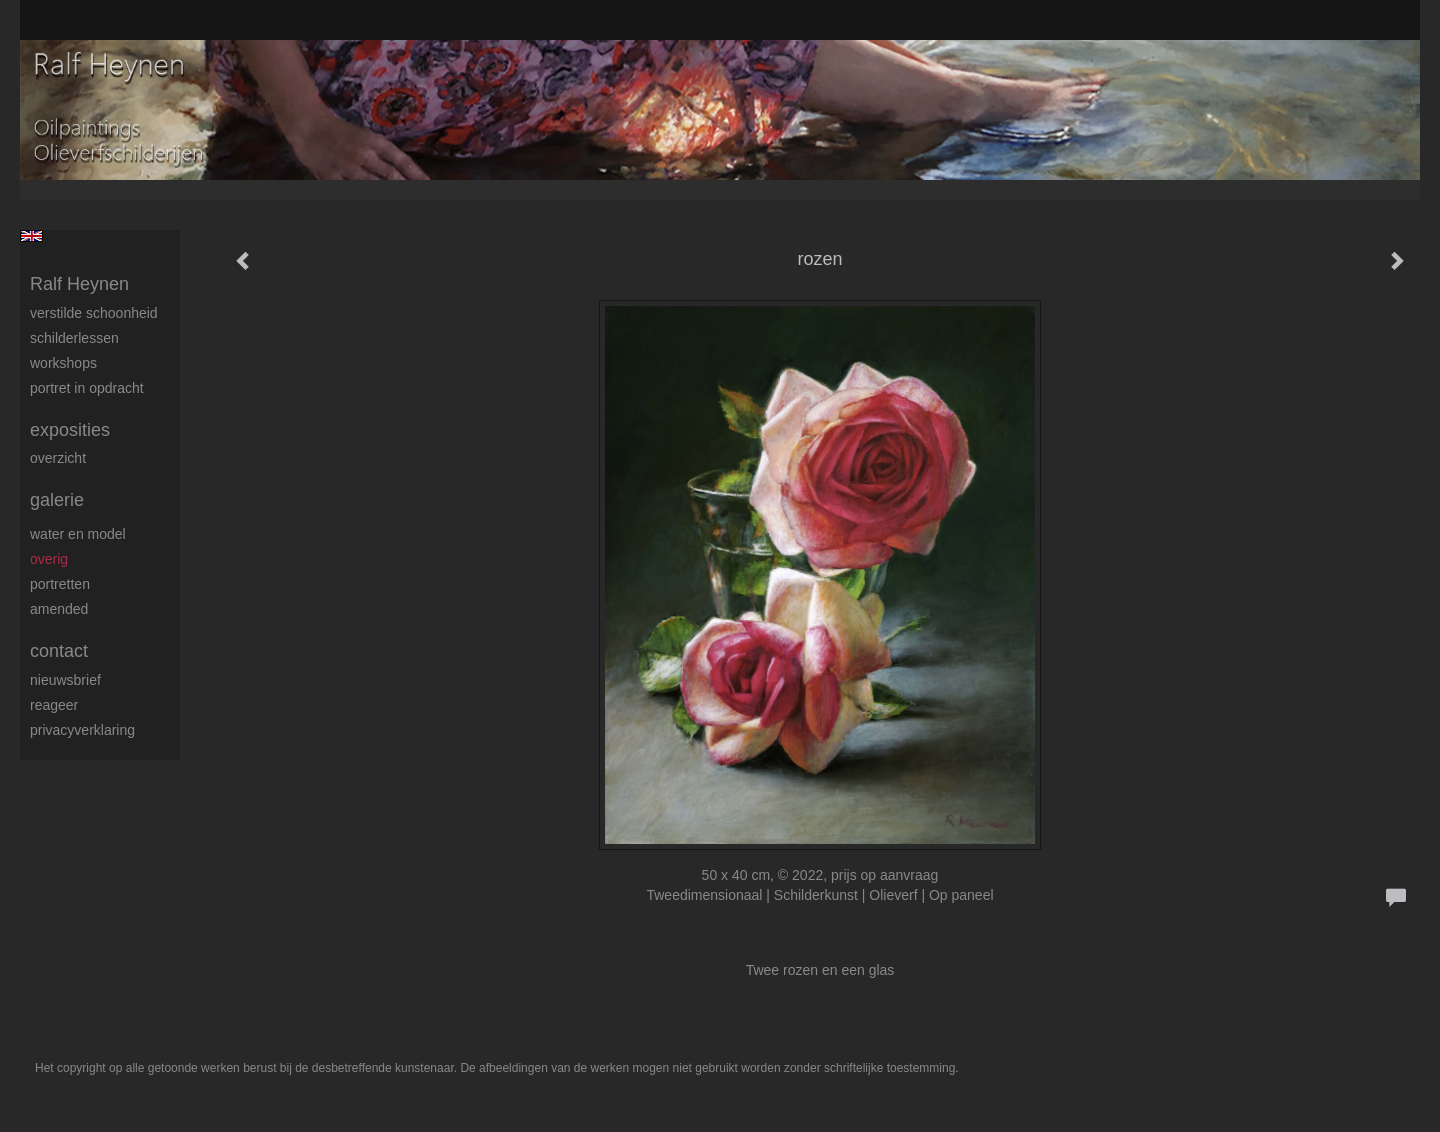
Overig (49, 559)
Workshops (63, 363)
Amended (59, 609)
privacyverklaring (82, 730)
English (31, 236)
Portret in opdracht (87, 388)
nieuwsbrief (65, 680)
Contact (59, 651)
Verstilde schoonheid (94, 313)
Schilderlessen (74, 338)
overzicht (58, 458)
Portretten (60, 584)
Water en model (78, 534)
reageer (54, 705)
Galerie (57, 500)
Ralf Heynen (79, 284)
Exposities (70, 430)
